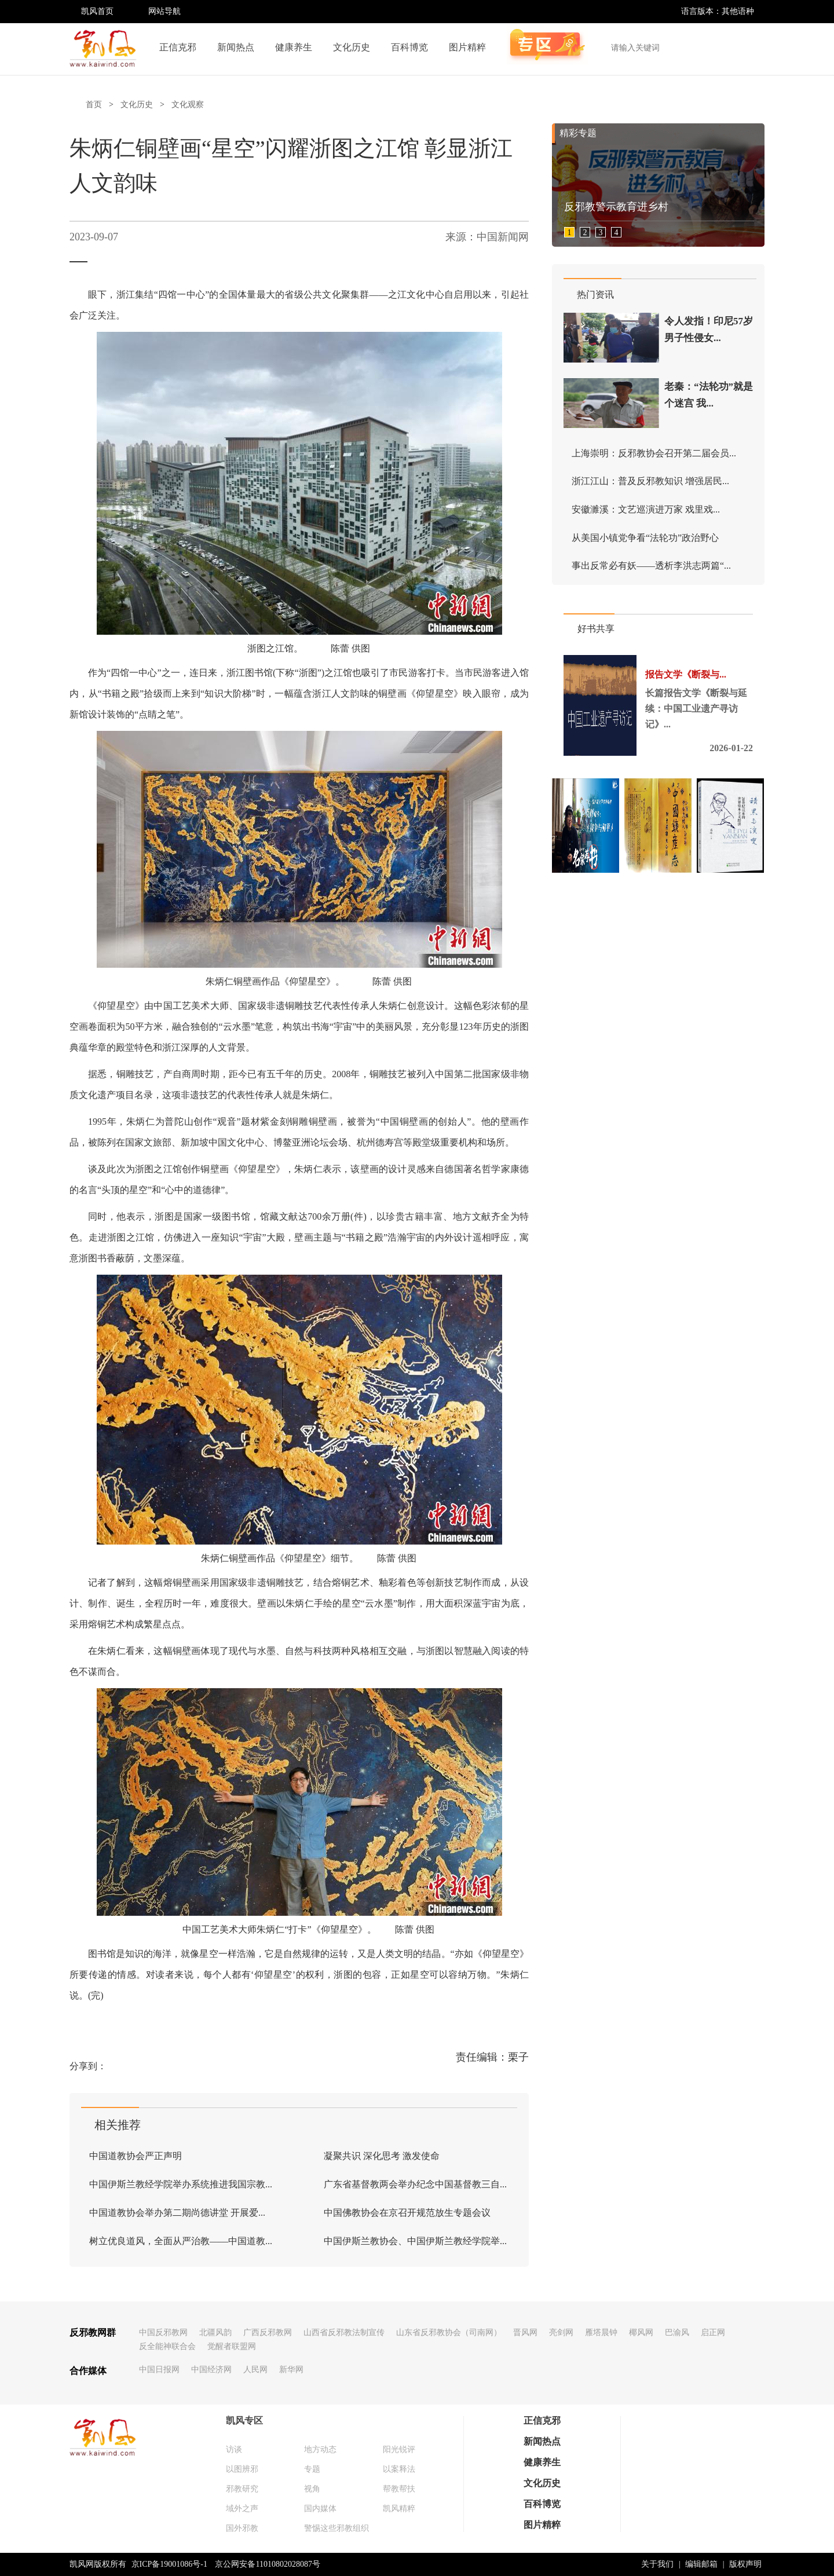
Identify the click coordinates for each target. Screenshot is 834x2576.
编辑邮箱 (701, 2564)
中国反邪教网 (163, 2332)
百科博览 (409, 47)
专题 (312, 2469)
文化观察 (187, 104)
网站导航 (164, 11)
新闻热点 (235, 47)
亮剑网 (561, 2332)
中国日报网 (159, 2369)
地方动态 (320, 2449)
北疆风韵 (215, 2332)
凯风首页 (97, 11)
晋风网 (525, 2332)
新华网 (291, 2369)
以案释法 (399, 2469)
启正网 (713, 2332)
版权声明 (745, 2564)
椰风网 (641, 2332)
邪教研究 (242, 2488)
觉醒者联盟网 (231, 2346)
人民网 (255, 2369)
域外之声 (242, 2508)
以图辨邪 (242, 2469)
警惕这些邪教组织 (336, 2528)
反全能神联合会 (167, 2346)
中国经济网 (211, 2369)
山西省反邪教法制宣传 (344, 2332)
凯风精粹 (399, 2508)
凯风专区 (244, 2420)
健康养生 (293, 47)
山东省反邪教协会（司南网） (449, 2332)
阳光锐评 (399, 2449)
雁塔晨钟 (601, 2332)
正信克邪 (177, 47)
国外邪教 (242, 2528)
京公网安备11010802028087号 (267, 2564)
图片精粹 (467, 47)
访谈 (234, 2449)
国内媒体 (320, 2508)
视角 (312, 2488)
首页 (94, 104)
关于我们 (657, 2564)
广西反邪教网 (267, 2332)
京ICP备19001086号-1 (169, 2564)
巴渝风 (677, 2332)
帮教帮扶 (399, 2488)
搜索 (749, 47)
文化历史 (351, 47)
